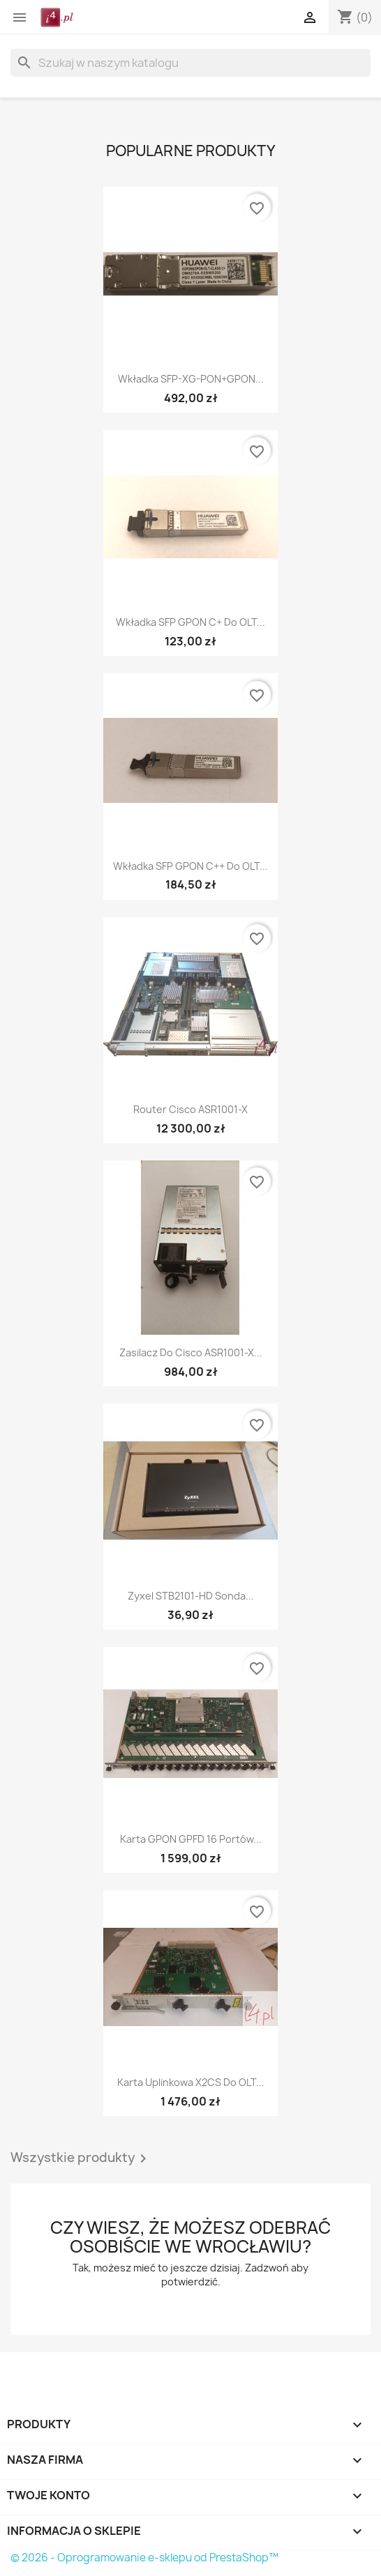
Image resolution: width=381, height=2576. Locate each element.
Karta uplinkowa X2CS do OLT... (190, 2082)
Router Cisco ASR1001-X (190, 1109)
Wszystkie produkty (80, 2158)
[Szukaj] (190, 63)
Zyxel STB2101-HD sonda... (191, 1595)
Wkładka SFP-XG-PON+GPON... (191, 378)
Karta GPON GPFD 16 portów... (191, 1839)
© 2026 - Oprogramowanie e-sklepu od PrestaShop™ (144, 2557)
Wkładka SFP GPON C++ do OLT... (190, 866)
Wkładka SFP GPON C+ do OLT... (190, 622)
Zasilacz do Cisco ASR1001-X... (190, 1352)
